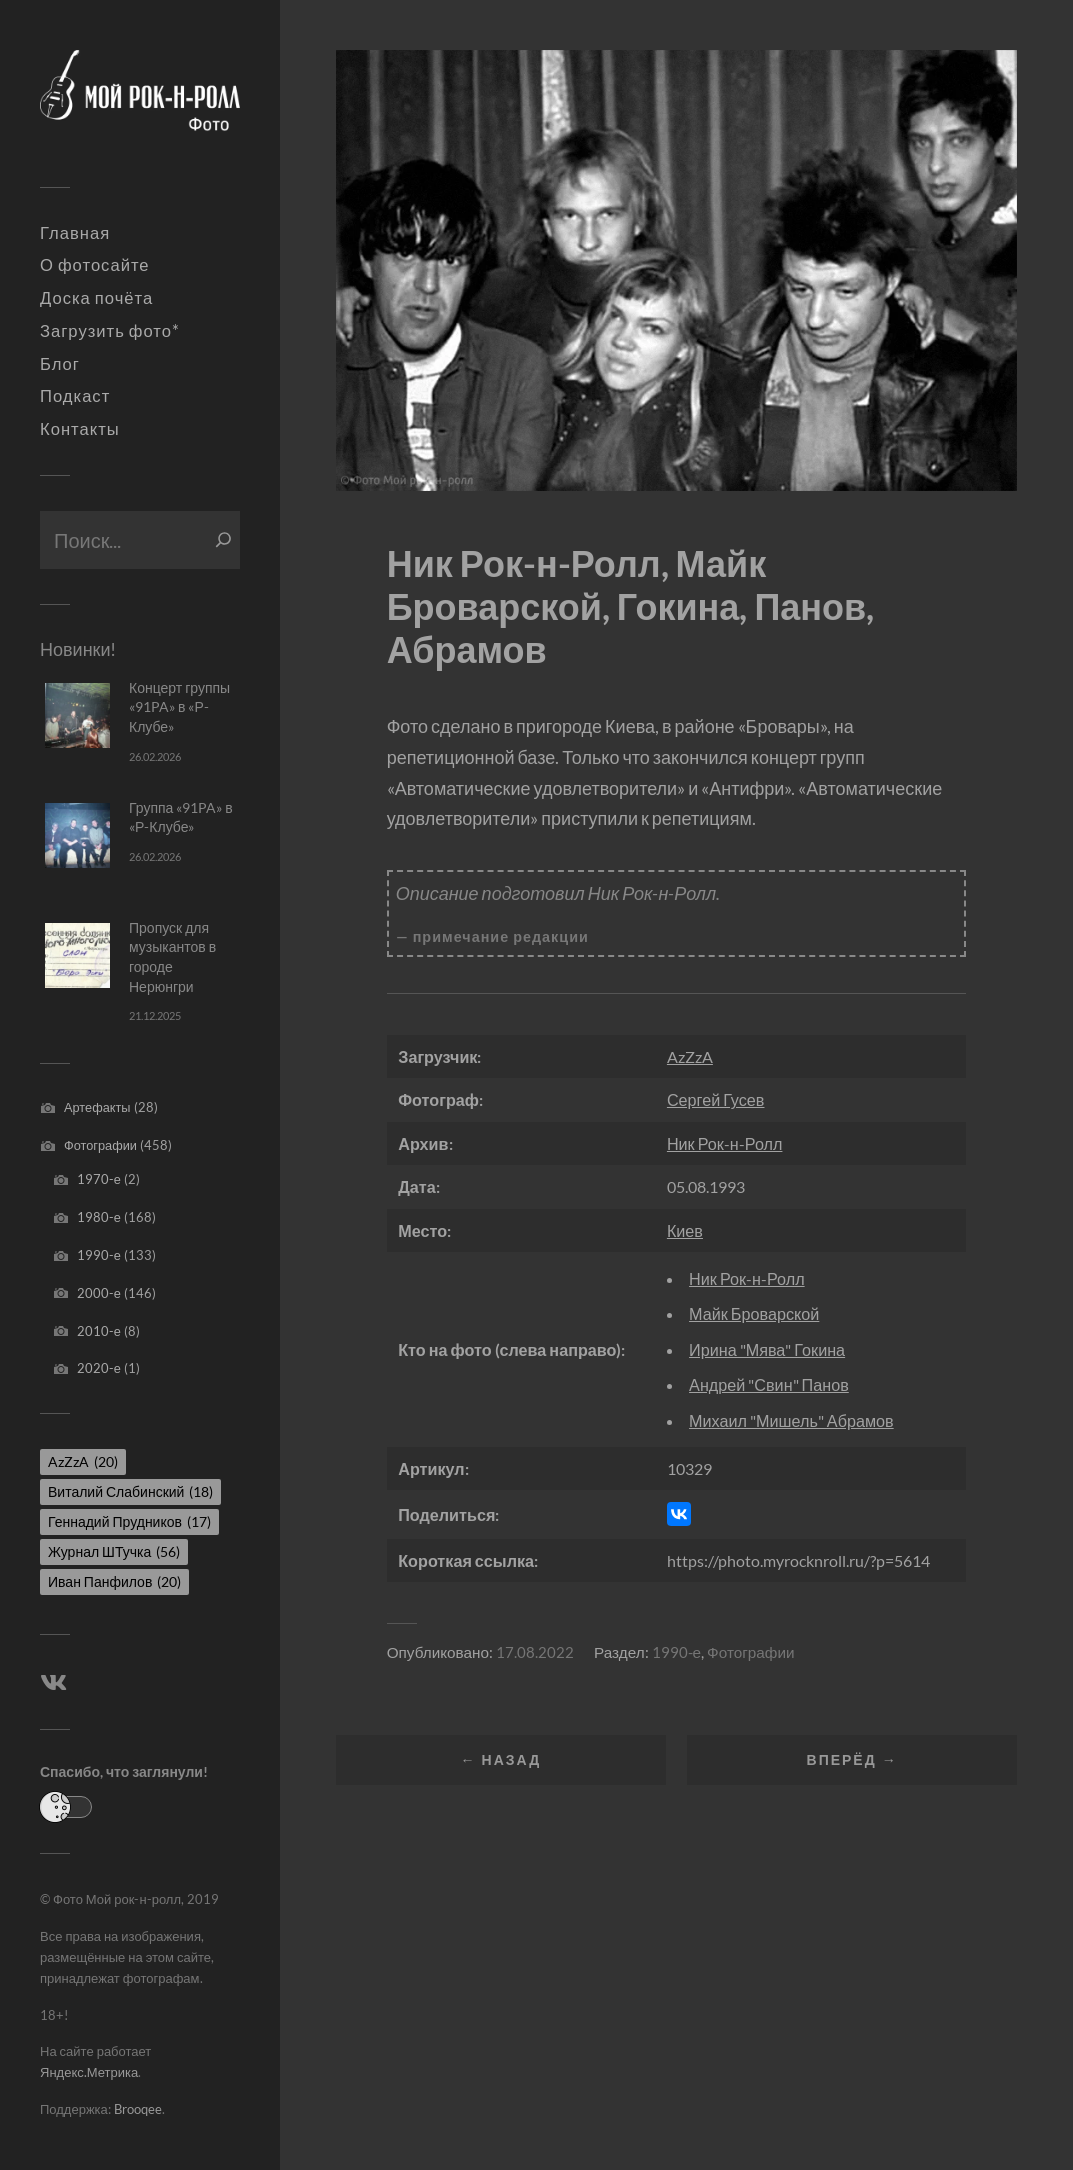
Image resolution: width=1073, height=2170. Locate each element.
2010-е (99, 1331)
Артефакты (97, 1107)
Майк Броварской (754, 1313)
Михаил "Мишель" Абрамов (791, 1420)
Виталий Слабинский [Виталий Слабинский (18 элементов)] (130, 1491)
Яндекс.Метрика (89, 2072)
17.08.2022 (535, 1652)
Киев (685, 1230)
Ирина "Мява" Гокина (767, 1349)
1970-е (99, 1179)
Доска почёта (96, 298)
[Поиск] (223, 540)
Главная (75, 233)
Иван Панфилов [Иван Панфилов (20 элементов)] (114, 1581)
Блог (60, 364)
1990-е (99, 1255)
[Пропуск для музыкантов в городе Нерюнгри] (77, 955)
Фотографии (100, 1145)
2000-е (99, 1293)
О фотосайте (95, 265)
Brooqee (138, 2109)
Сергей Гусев (716, 1099)
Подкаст (75, 396)
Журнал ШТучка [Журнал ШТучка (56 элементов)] (114, 1551)
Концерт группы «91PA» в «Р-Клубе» (179, 707)
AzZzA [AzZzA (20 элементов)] (83, 1461)
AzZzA (690, 1056)
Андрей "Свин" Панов (769, 1384)
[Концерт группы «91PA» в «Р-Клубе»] (77, 715)
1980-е (99, 1217)
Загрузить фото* (110, 331)
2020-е (99, 1368)
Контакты (80, 429)
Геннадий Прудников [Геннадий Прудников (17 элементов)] (129, 1521)
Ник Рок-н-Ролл (725, 1143)
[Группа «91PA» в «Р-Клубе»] (77, 835)
